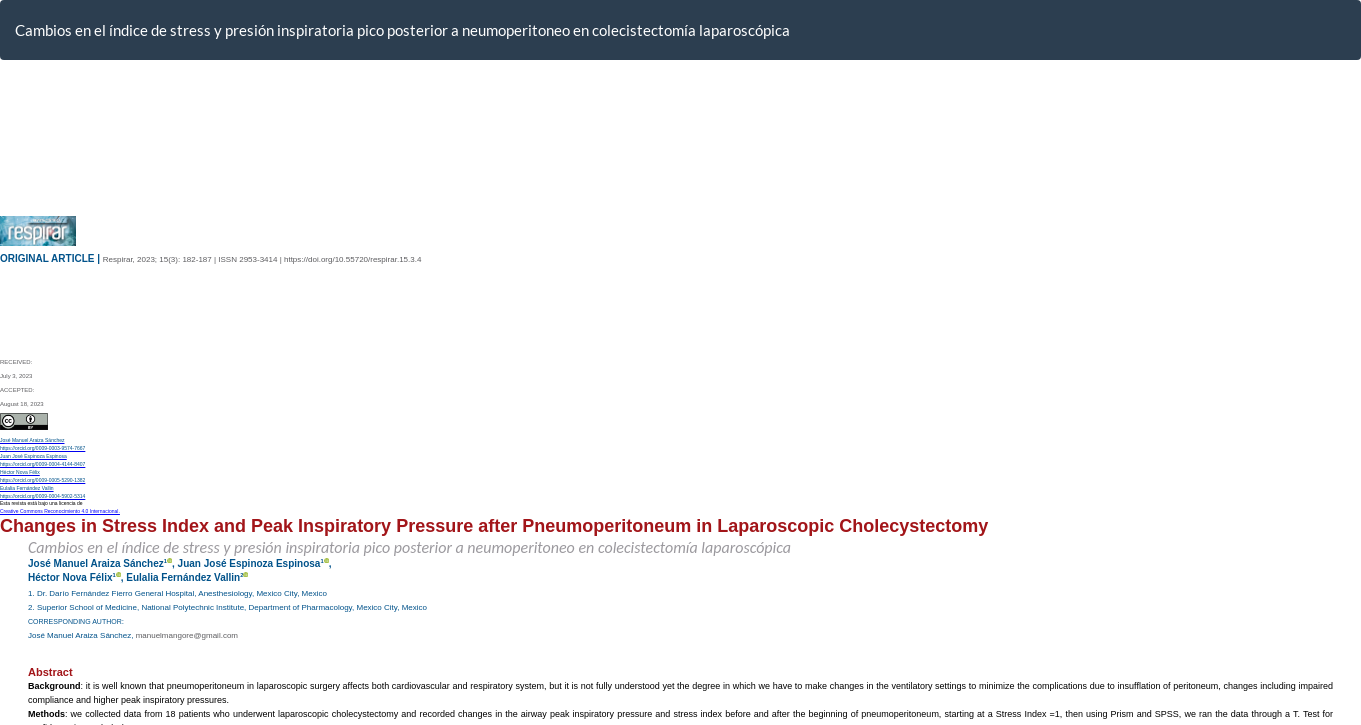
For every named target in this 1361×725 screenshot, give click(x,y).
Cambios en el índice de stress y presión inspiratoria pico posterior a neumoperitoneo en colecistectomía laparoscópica (402, 30)
